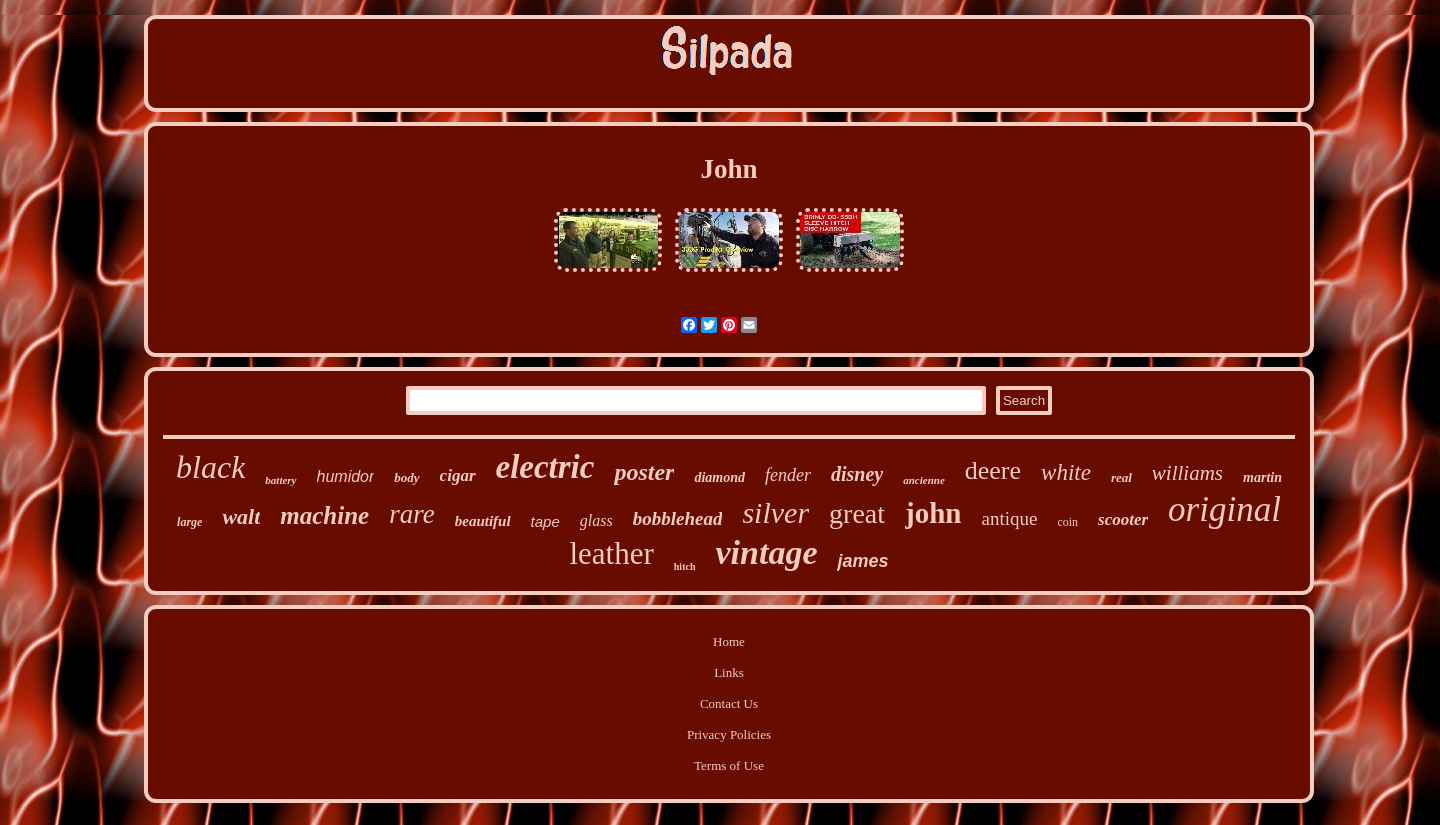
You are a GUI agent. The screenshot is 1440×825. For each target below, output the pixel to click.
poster (644, 472)
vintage (766, 552)
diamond (719, 477)
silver (775, 512)
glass (596, 520)
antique (1009, 518)
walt (241, 516)
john (933, 513)
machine (324, 515)
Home (729, 641)
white (1066, 472)
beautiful (483, 521)
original (1224, 509)
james (862, 561)
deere (993, 470)
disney (857, 474)
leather (611, 553)
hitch (685, 566)
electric (545, 467)
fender (788, 475)
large (189, 522)
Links (729, 672)
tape (545, 521)
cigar (458, 475)
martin (1262, 477)
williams (1187, 473)
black (210, 467)
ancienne (924, 480)
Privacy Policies (729, 734)
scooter (1123, 519)
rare (412, 514)
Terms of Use (729, 765)
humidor (346, 476)
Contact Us (729, 703)
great (857, 513)
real (1121, 477)
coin (1067, 522)
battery (280, 480)
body (406, 477)
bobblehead (678, 518)
